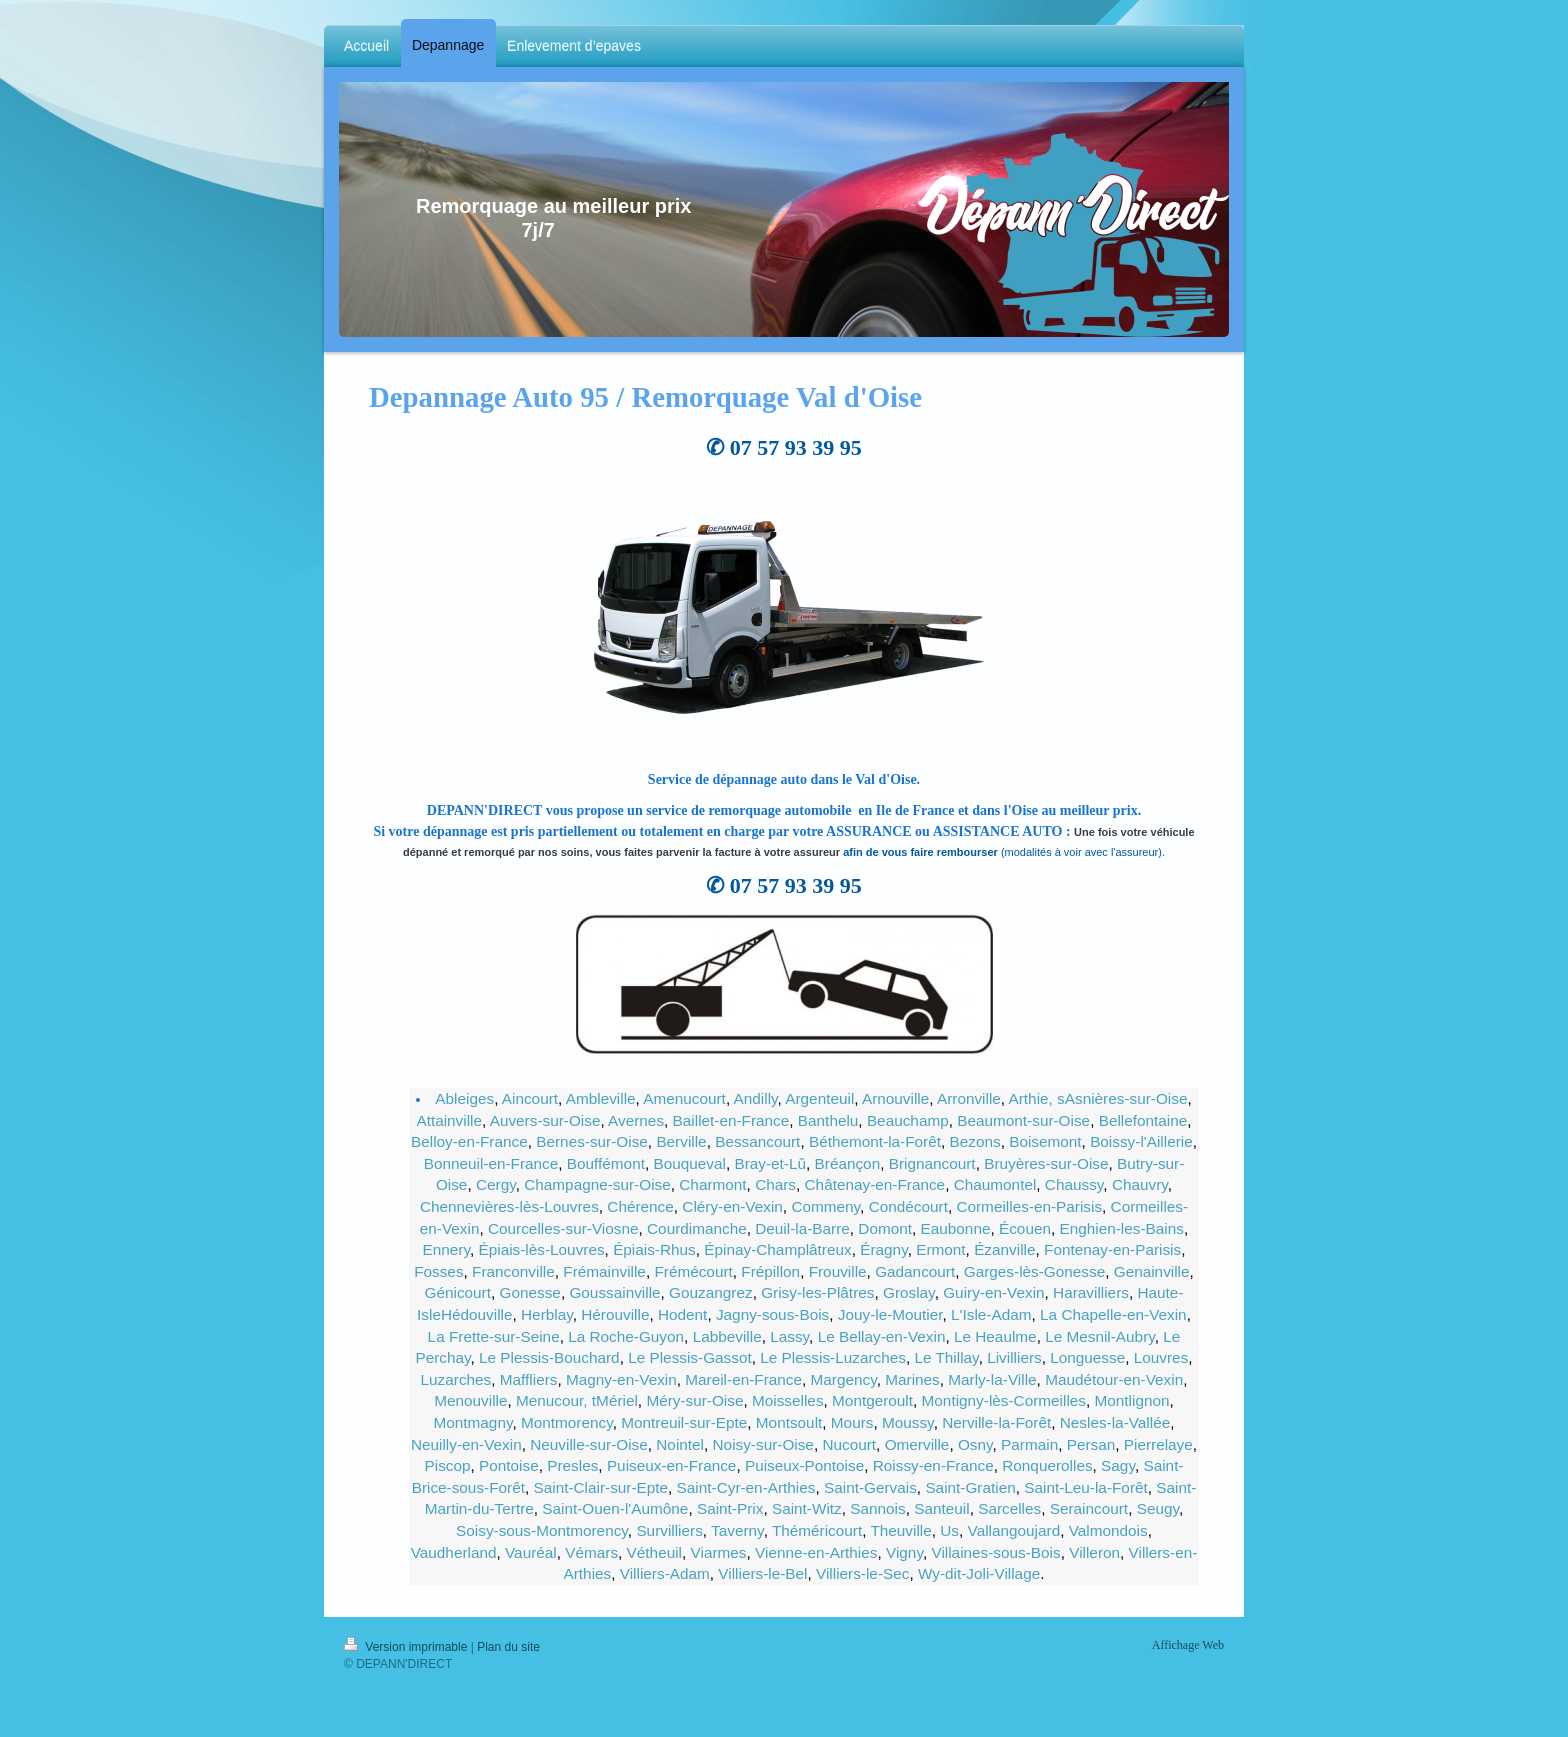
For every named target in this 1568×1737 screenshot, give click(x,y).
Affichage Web (1188, 1645)
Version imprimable (407, 1647)
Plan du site (508, 1647)
